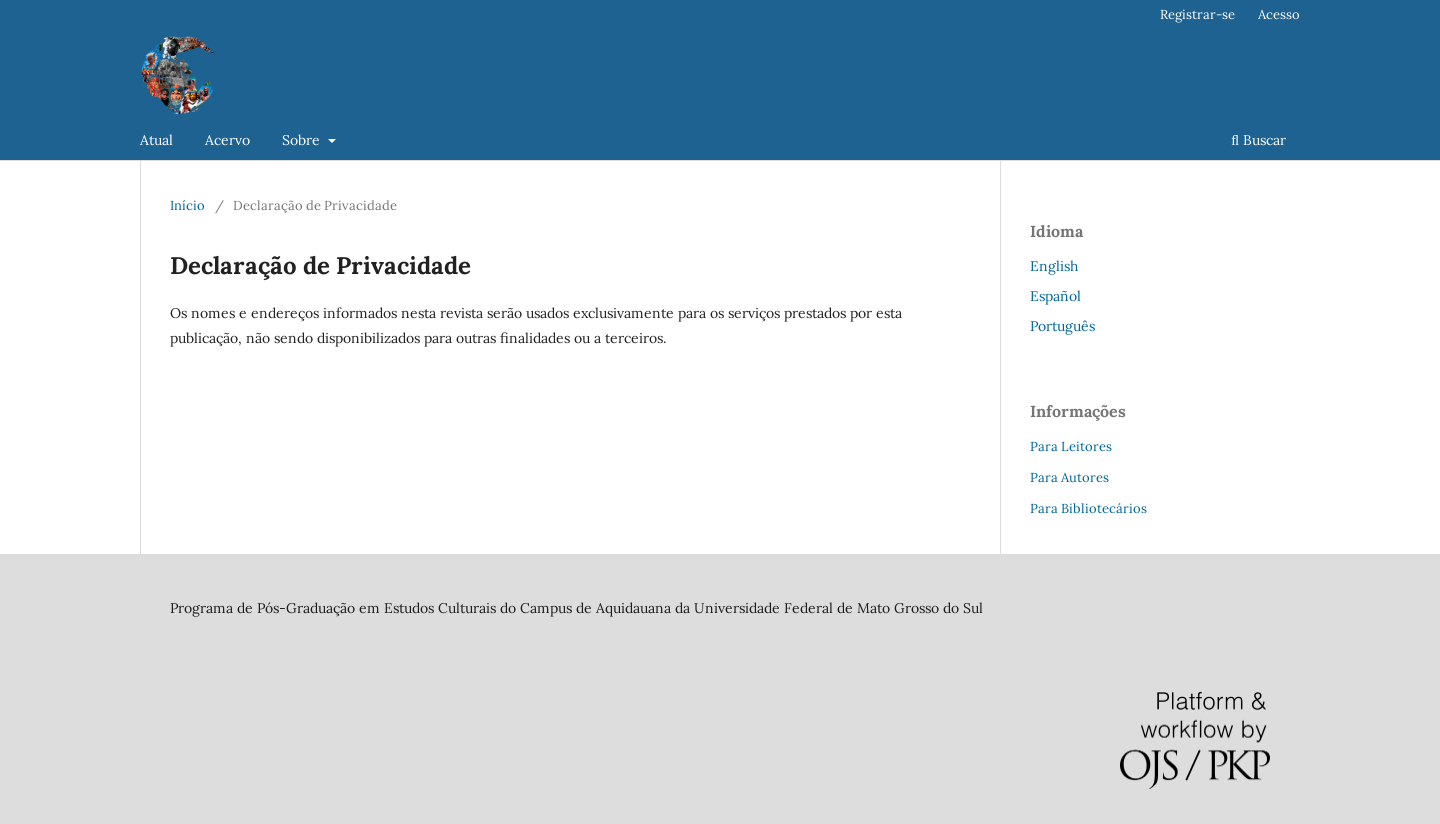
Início (187, 205)
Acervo (227, 140)
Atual (156, 140)
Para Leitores (1071, 446)
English (1054, 266)
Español (1055, 296)
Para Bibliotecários (1088, 508)
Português (1062, 326)
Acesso (1279, 14)
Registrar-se (1197, 14)
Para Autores (1069, 477)
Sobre (303, 140)
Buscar (1258, 140)
